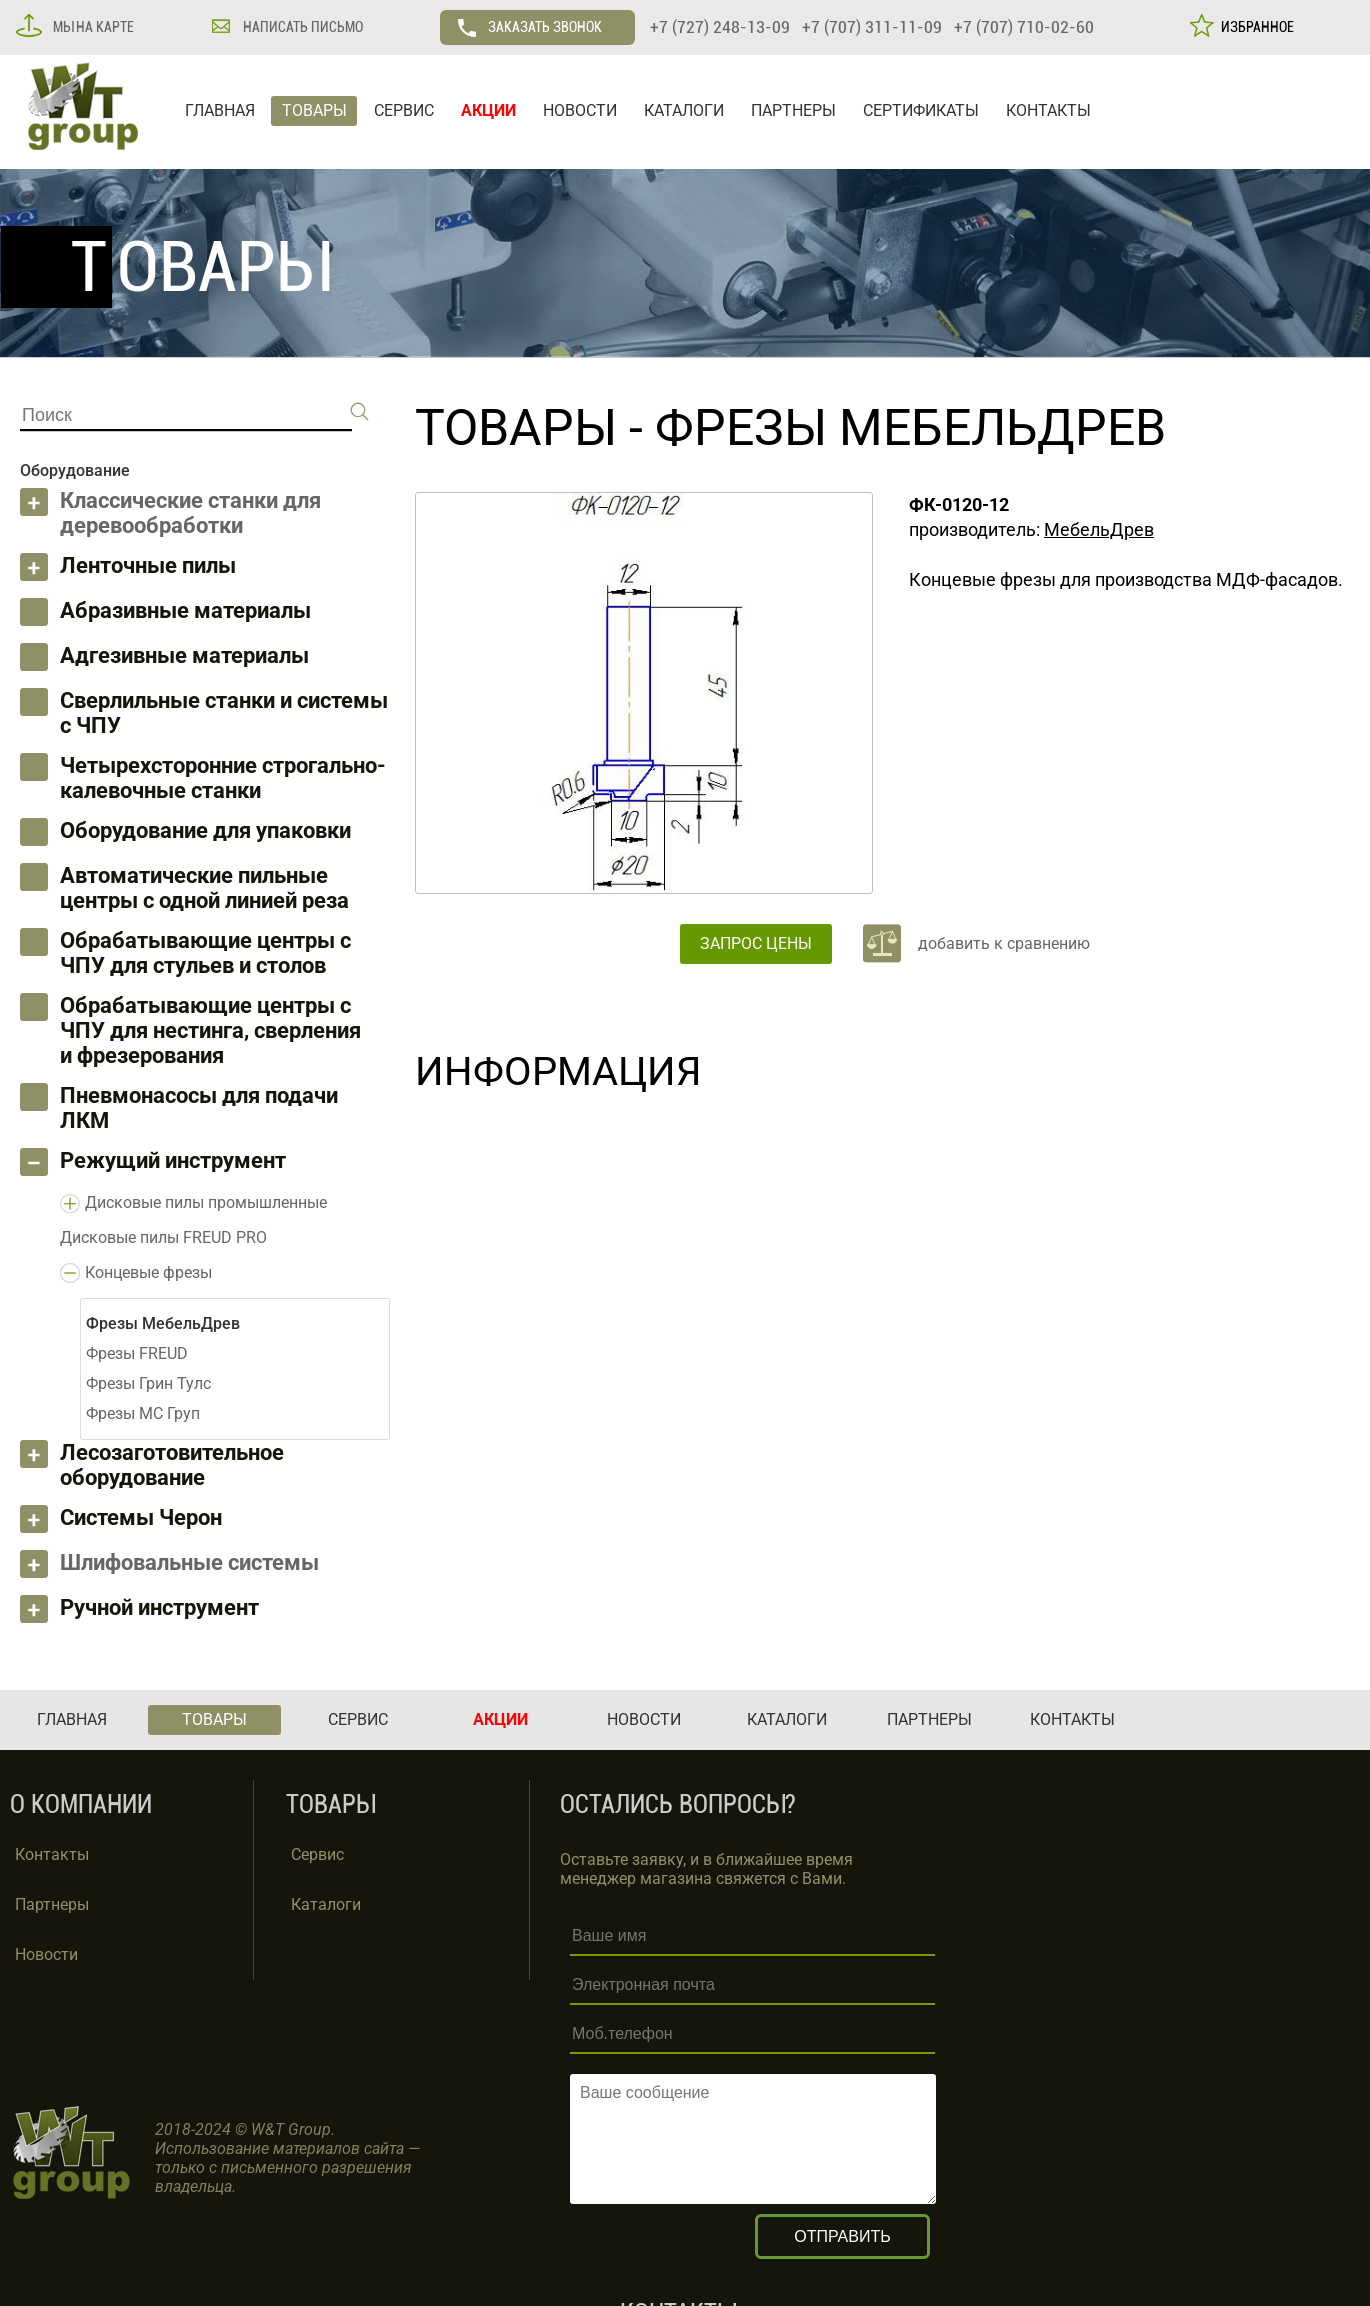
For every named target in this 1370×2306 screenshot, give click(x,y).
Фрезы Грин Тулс (148, 1383)
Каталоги (326, 1904)
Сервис (317, 1854)
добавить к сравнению (1004, 943)
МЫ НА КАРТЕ (92, 27)
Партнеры (52, 1904)
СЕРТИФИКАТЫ (921, 110)
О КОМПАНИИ (81, 1804)
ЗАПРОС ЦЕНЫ (756, 943)
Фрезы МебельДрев (910, 428)
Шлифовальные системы (189, 1562)
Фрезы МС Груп (143, 1413)
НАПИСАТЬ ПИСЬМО (301, 27)
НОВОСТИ (580, 110)
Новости (46, 1954)
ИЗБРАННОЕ (1254, 27)
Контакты (52, 1854)
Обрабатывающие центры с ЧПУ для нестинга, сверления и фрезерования (210, 1030)
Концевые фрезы (148, 1272)
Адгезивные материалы (184, 655)
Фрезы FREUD (137, 1353)
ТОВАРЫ (314, 110)
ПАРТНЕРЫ (793, 110)
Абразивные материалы (185, 610)
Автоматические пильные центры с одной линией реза (204, 888)
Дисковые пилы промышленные (206, 1202)
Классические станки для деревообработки (190, 513)
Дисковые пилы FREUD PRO (163, 1237)
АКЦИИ (488, 110)
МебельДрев (1099, 529)
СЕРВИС (404, 110)
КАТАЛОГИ (684, 110)
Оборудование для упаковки (205, 830)
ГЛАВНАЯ (220, 110)
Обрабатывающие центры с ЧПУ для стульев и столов (205, 953)
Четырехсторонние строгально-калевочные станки (223, 778)
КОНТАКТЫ (1048, 110)
